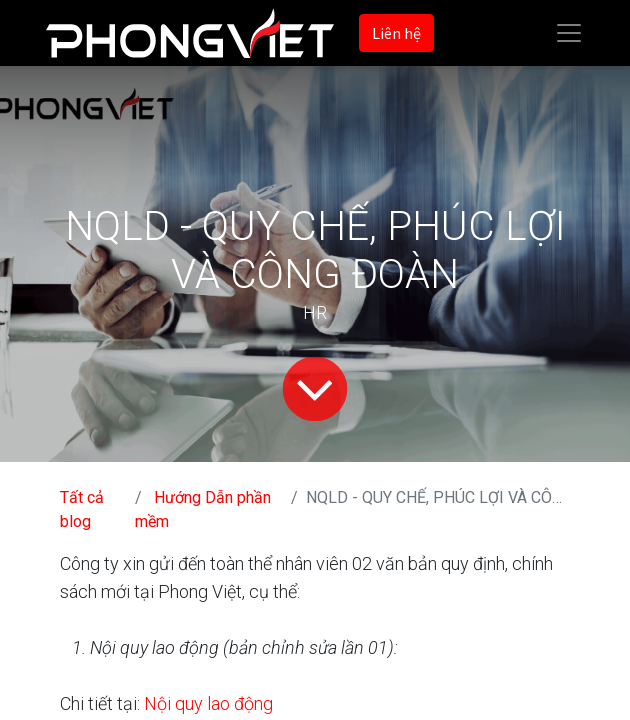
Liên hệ (396, 33)
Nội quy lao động (208, 703)
